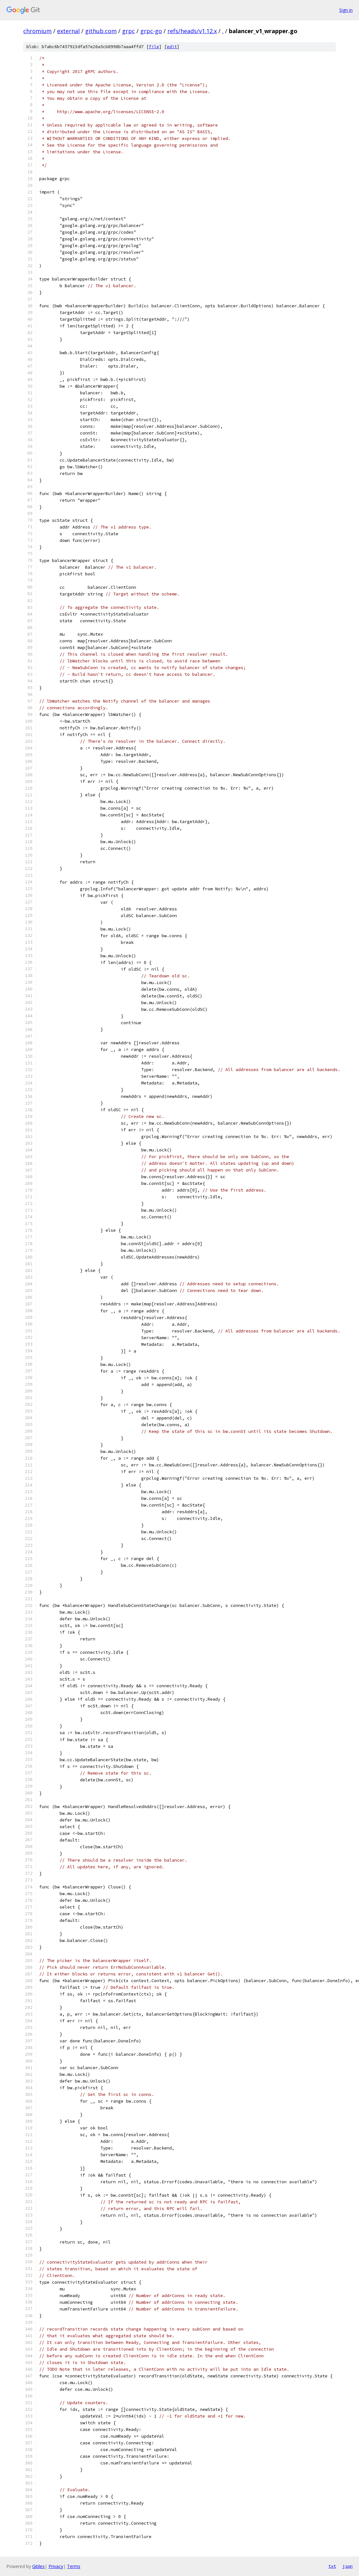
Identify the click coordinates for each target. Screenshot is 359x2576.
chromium (37, 31)
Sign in (346, 10)
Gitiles (38, 2566)
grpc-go (151, 31)
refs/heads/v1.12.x (192, 31)
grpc (128, 31)
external (68, 31)
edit (172, 46)
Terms (73, 2566)
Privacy (55, 2566)
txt (332, 2566)
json (347, 2566)
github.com (101, 31)
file (154, 46)
